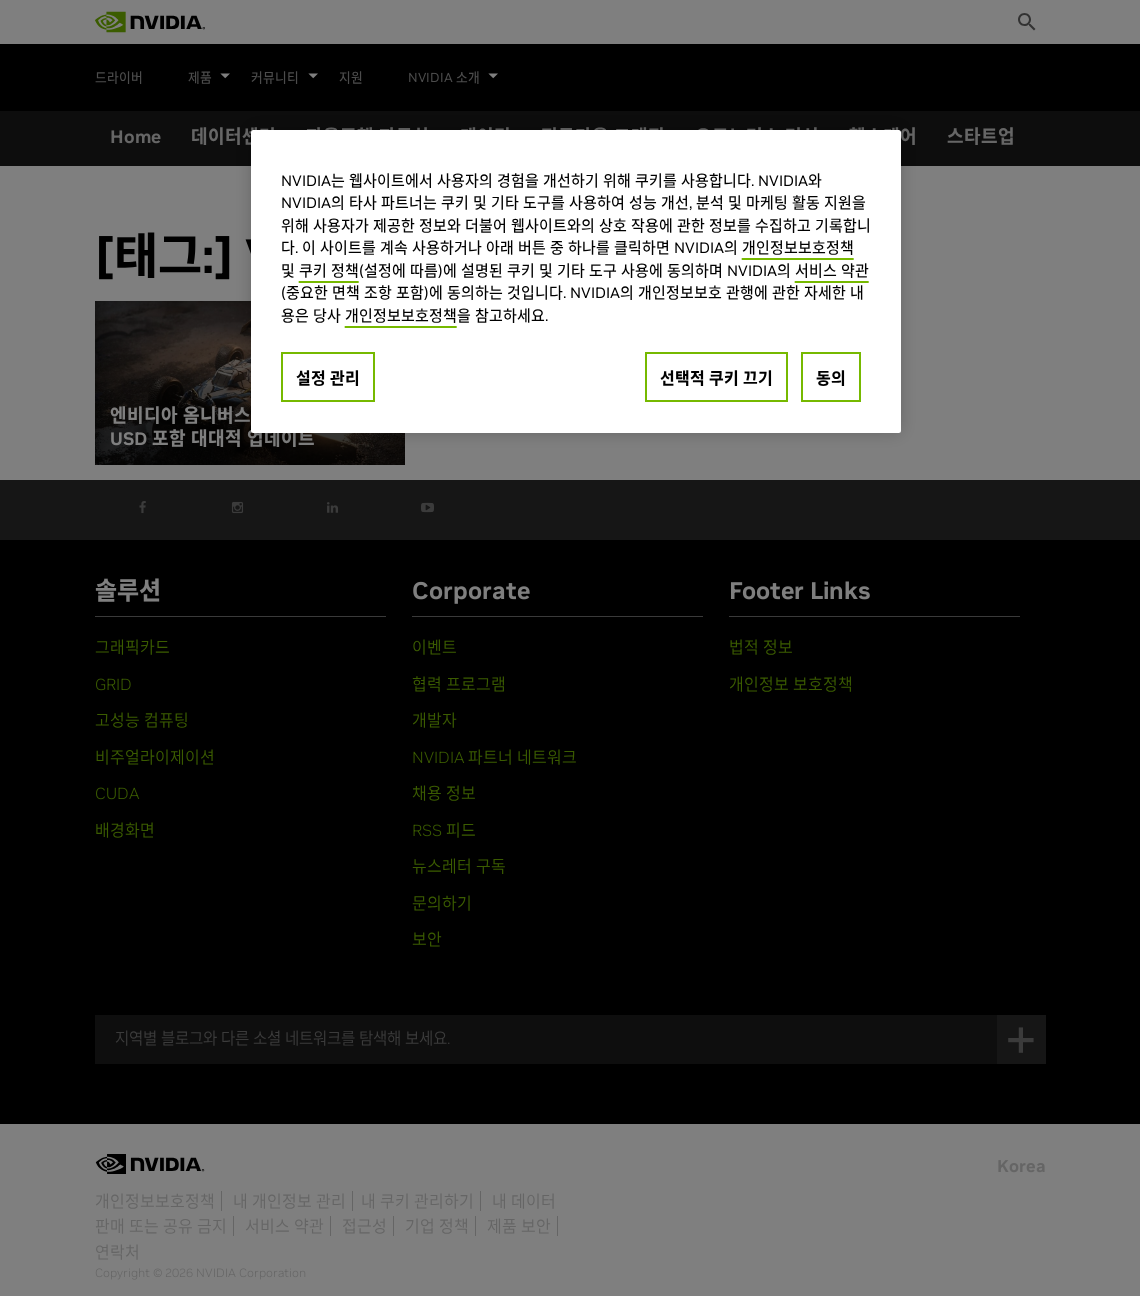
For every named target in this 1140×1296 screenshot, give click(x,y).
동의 (831, 378)
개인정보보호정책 (798, 247)
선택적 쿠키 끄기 (716, 378)
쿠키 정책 (329, 270)
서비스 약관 (832, 270)
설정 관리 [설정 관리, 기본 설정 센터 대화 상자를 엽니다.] (328, 378)
